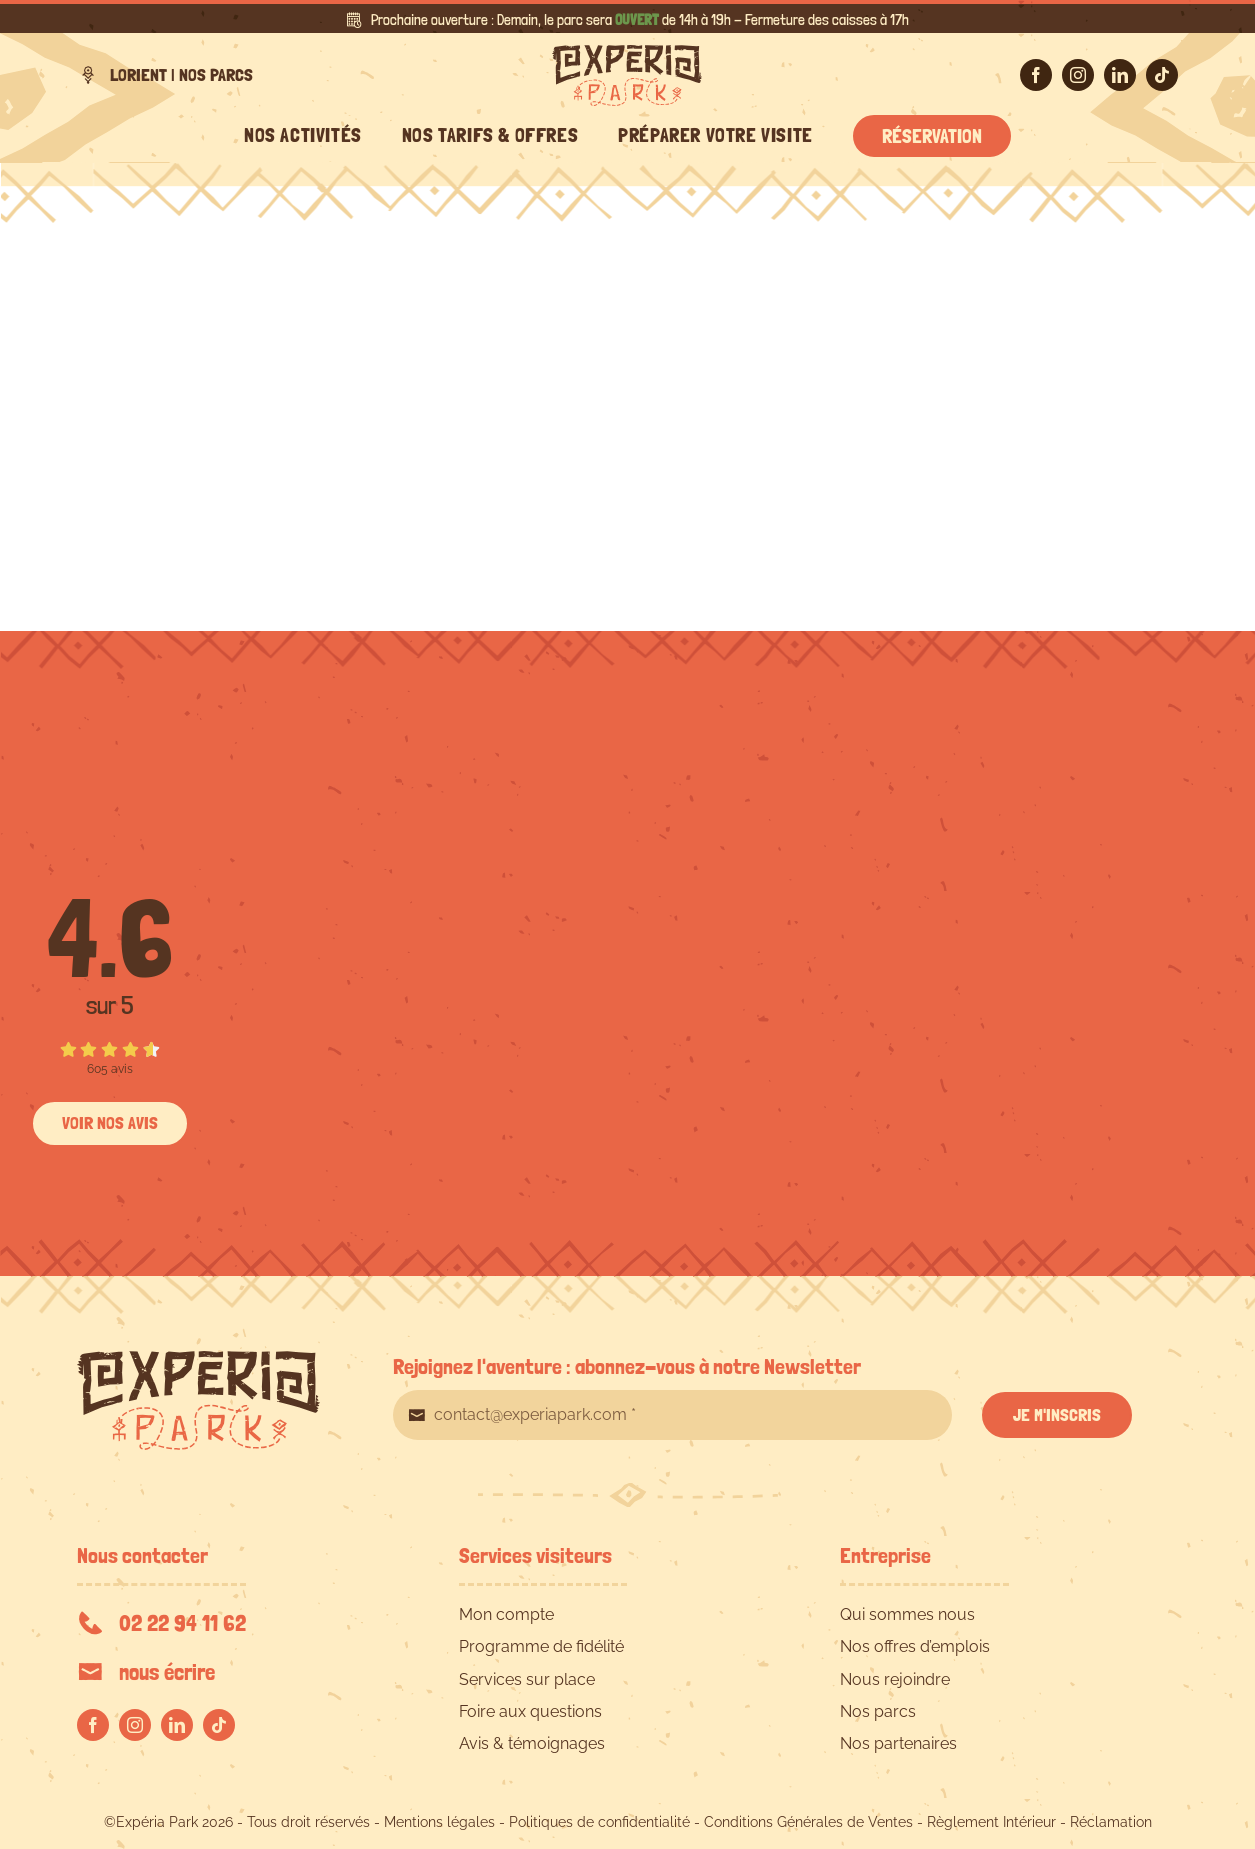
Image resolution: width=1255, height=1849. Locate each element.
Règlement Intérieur (991, 1822)
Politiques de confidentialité (599, 1822)
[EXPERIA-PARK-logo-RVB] (627, 52)
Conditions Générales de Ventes (808, 1822)
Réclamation (1111, 1822)
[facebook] (1036, 75)
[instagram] (1078, 75)
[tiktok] (1162, 75)
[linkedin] (1120, 75)
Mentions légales (439, 1822)
